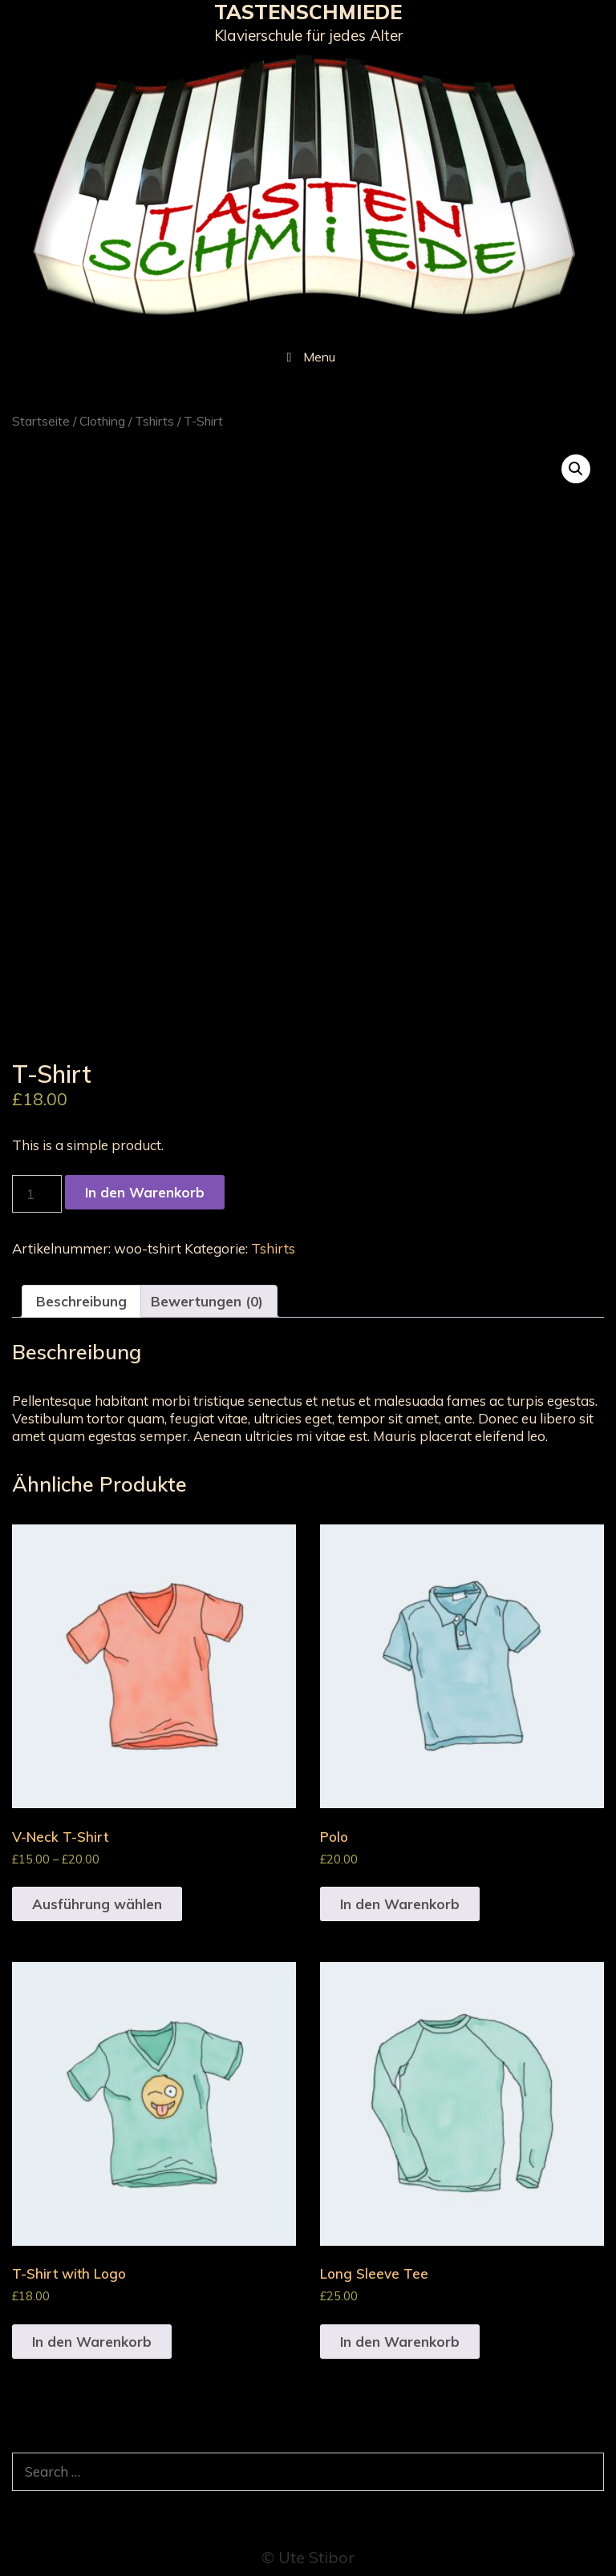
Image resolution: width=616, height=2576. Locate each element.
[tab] (81, 1301)
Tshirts (154, 421)
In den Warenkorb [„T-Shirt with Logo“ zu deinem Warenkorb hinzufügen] (92, 2341)
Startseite (41, 421)
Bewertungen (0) (207, 1301)
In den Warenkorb (145, 1192)
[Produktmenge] (37, 1194)
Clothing (102, 421)
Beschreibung (81, 1301)
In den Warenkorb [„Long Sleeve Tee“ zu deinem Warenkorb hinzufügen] (400, 2341)
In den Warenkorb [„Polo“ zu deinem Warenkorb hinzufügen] (400, 1904)
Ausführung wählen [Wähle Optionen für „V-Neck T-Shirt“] (97, 1904)
